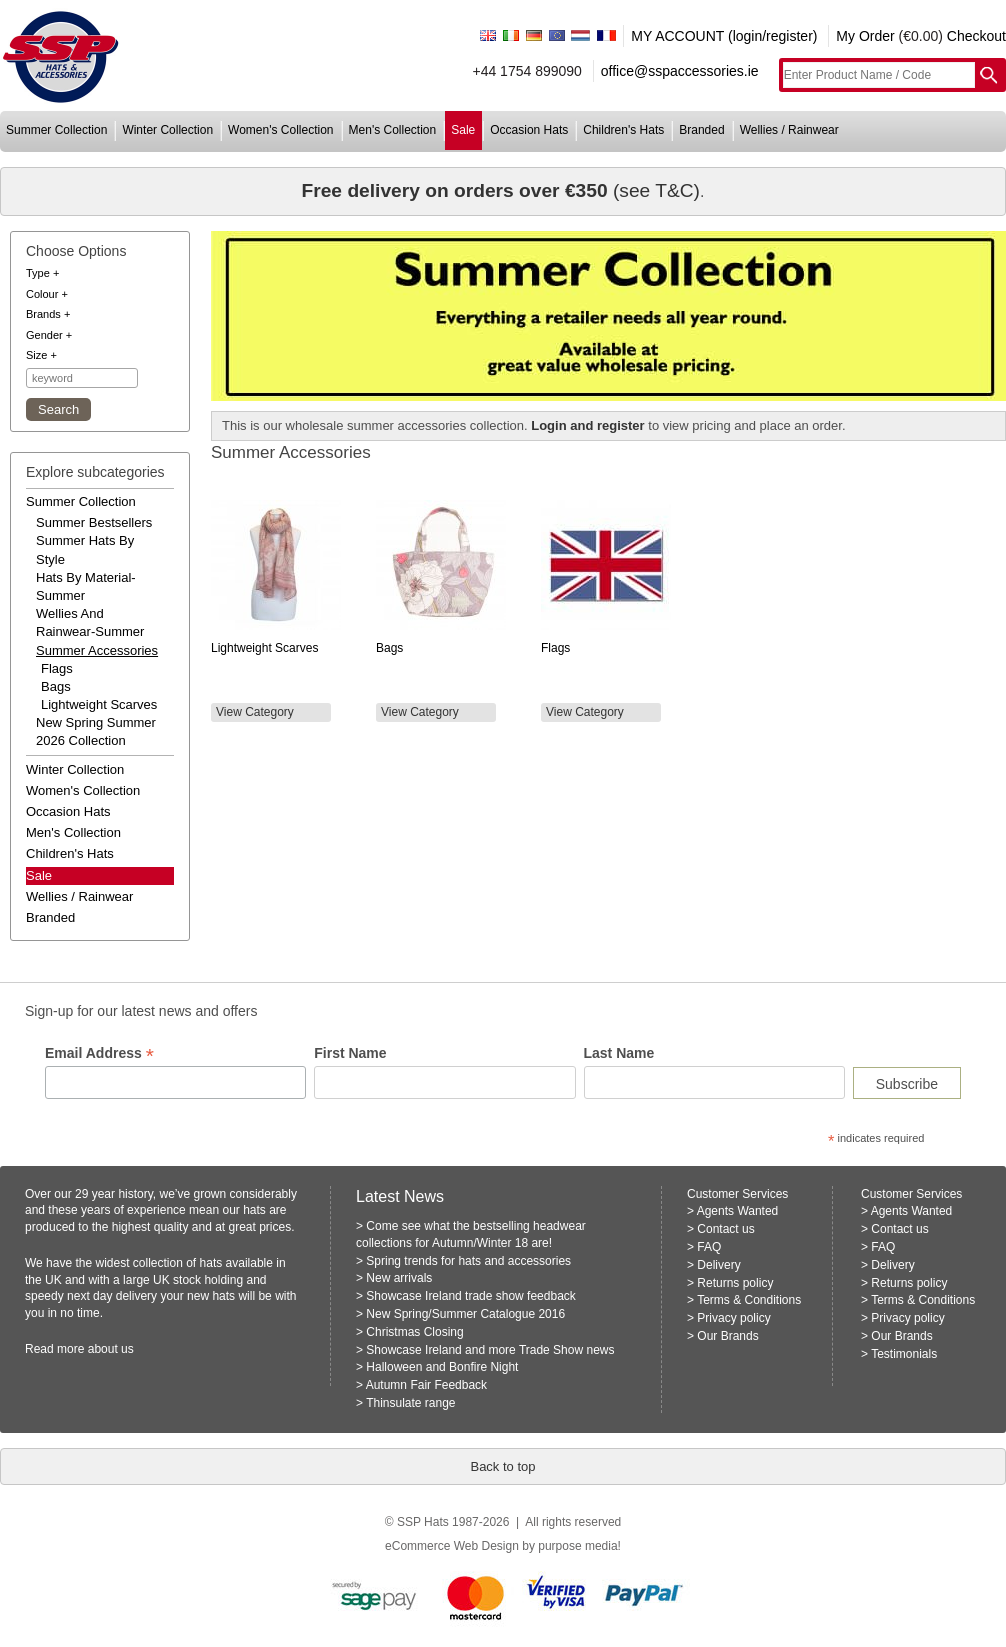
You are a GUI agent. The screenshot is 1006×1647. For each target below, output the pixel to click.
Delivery (718, 1265)
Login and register (587, 425)
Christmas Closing (414, 1332)
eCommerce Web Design (452, 1546)
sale (463, 130)
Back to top (502, 1466)
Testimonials (904, 1354)
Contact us (725, 1229)
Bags (56, 686)
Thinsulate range (410, 1403)
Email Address (99, 1053)
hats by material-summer (86, 586)
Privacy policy (733, 1318)
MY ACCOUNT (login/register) (724, 36)
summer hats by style (85, 549)
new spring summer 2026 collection (96, 731)
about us (111, 1349)
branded (701, 130)
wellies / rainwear (789, 130)
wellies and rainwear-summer (90, 622)
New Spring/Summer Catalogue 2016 (465, 1314)
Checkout (976, 36)
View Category (255, 712)
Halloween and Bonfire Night (442, 1367)
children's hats (623, 130)
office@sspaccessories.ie (680, 71)
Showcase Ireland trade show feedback (470, 1296)
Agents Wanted (738, 1211)
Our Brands (727, 1336)
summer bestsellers (94, 522)
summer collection (56, 130)
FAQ (709, 1247)
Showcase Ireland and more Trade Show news (490, 1350)
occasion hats (529, 130)
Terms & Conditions (749, 1300)
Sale (39, 875)
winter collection (167, 130)
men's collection (393, 130)
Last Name (619, 1053)
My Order (865, 36)
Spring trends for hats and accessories (468, 1261)
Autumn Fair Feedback (426, 1385)
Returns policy (735, 1283)
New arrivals (399, 1278)
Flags (57, 668)
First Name (350, 1053)
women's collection (280, 130)
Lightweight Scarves (99, 704)
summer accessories (97, 650)
